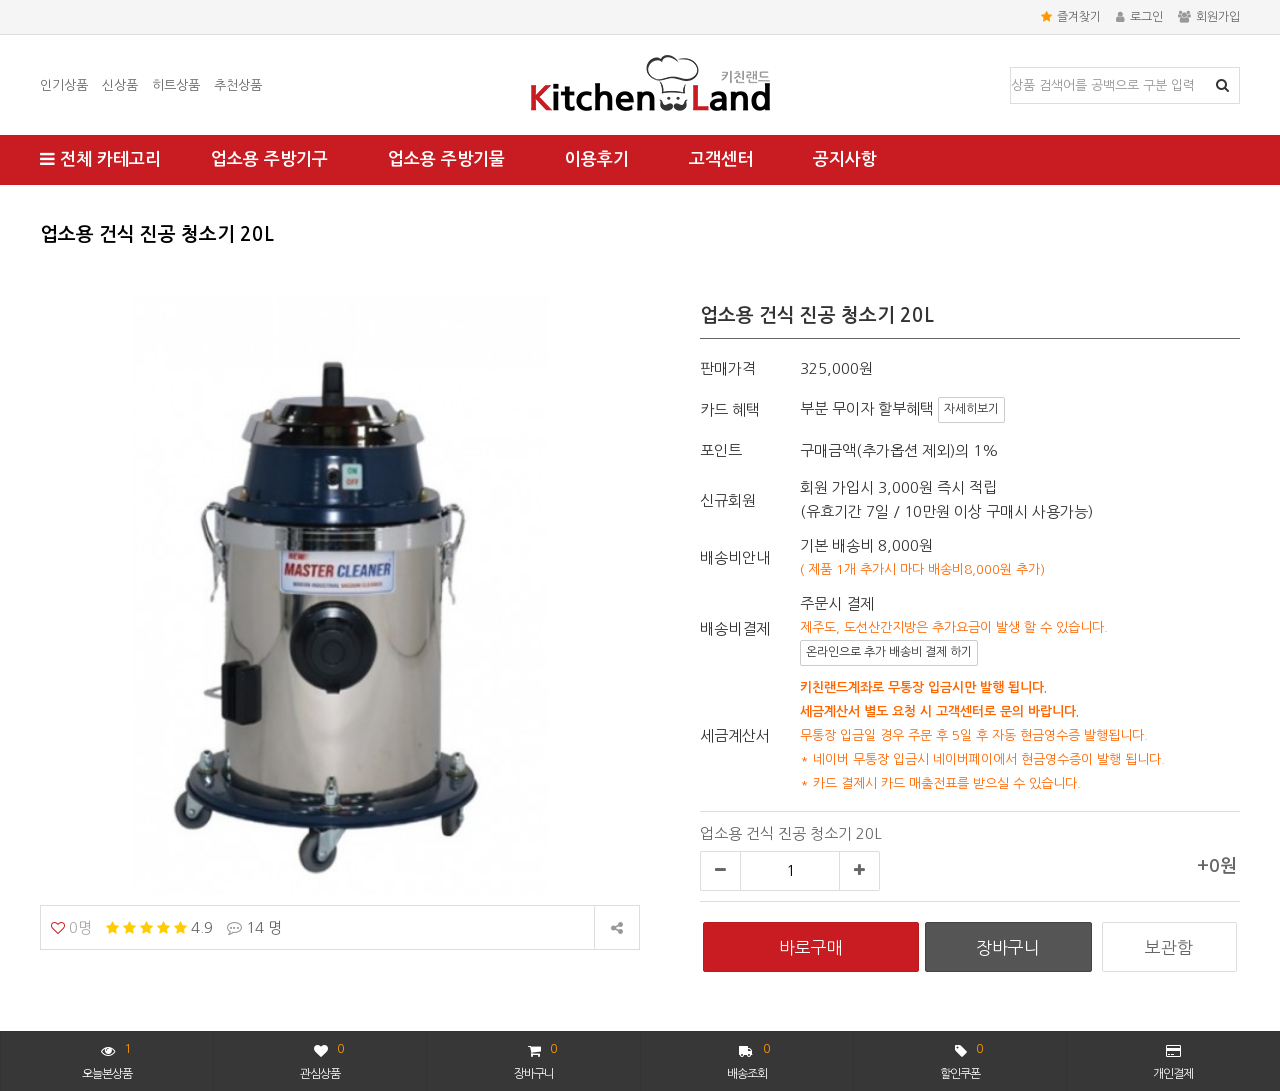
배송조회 (748, 1059)
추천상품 (238, 85)
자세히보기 (971, 409)
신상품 (120, 85)
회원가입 (1209, 17)
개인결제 (1173, 1062)
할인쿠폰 (961, 1059)
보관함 (1169, 947)
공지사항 (845, 159)
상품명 (1011, 68)
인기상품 (64, 85)
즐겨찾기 (1071, 17)
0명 (71, 927)
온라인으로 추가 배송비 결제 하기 (889, 652)
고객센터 (721, 159)
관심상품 (321, 1059)
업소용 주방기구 (269, 159)
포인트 (721, 450)
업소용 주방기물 (446, 159)
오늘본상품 (107, 1059)
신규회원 (728, 500)
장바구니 (535, 1059)
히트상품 (176, 85)
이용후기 (597, 159)
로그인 (1139, 17)
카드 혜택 (730, 409)
